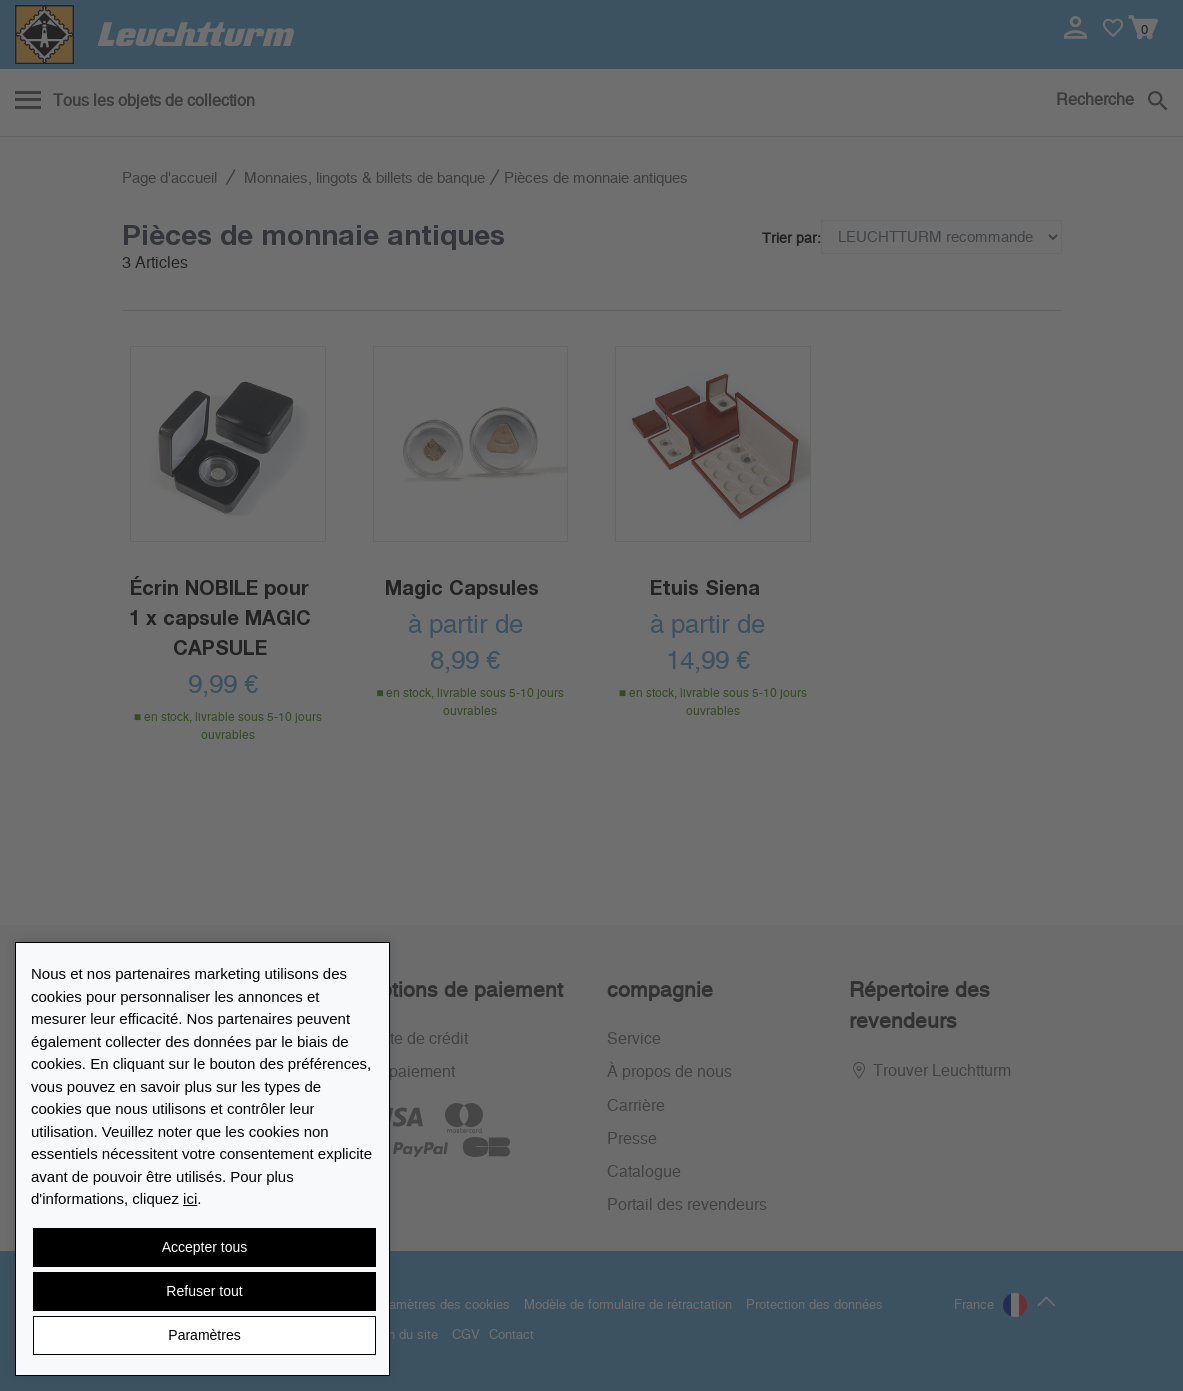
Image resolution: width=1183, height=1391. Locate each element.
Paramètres (204, 1335)
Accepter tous (205, 1247)
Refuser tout (204, 1291)
